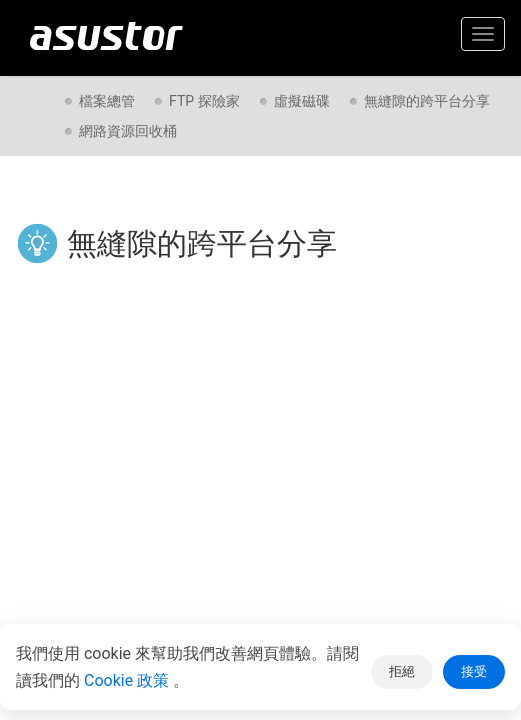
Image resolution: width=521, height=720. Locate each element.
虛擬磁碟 (302, 101)
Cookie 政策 (128, 680)
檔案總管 (107, 101)
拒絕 (402, 671)
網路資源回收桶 (128, 131)
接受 (474, 671)
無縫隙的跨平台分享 (427, 101)
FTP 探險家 (204, 101)
